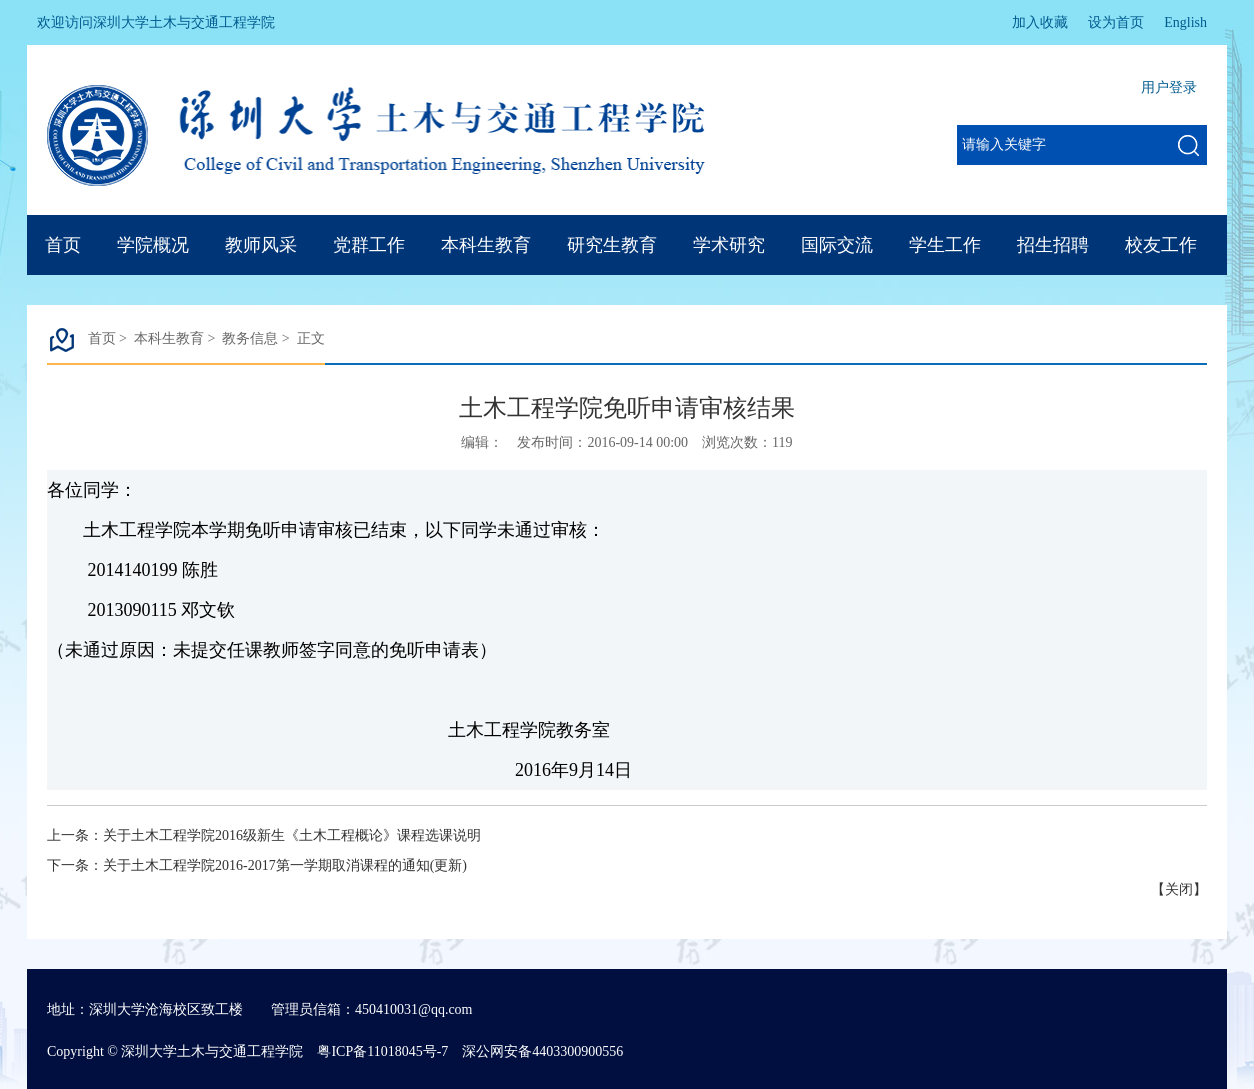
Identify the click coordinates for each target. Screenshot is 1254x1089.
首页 (63, 245)
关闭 (1179, 889)
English (1185, 22)
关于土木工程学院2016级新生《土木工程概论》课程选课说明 (292, 835)
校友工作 (1161, 245)
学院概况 (153, 245)
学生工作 (945, 245)
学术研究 (729, 245)
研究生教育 (612, 245)
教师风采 (261, 245)
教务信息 (250, 338)
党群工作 (369, 245)
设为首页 (1116, 22)
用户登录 (1169, 87)
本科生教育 (486, 245)
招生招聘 (1053, 245)
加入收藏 (1040, 22)
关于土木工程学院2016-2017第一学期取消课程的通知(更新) (285, 865)
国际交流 (837, 245)
